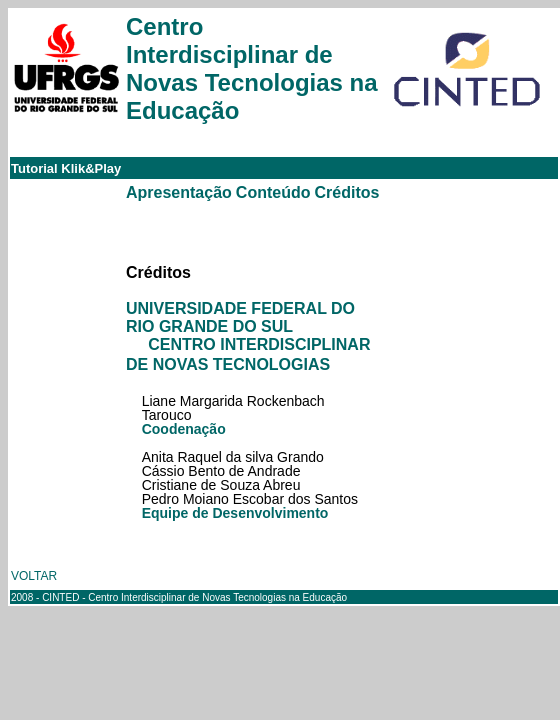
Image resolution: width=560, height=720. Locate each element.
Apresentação (179, 192)
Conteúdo (273, 192)
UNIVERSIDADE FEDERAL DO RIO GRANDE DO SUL (240, 317)
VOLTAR (34, 576)
